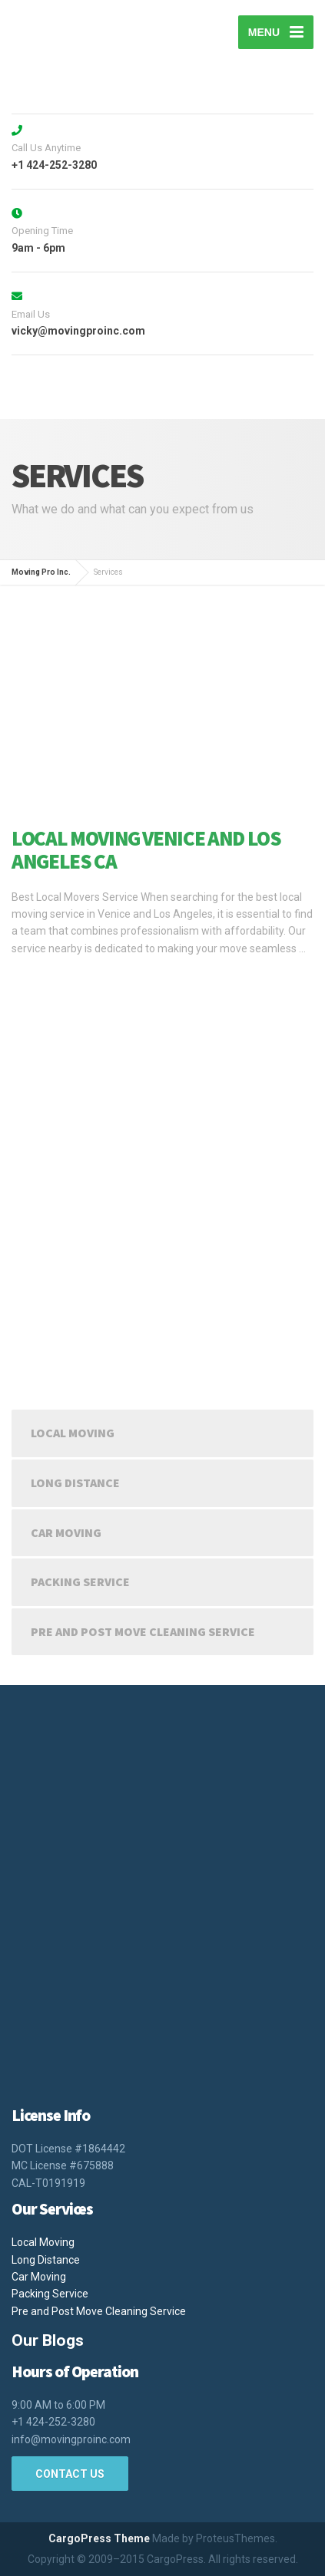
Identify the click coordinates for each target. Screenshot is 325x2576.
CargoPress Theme (99, 2538)
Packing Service (80, 1581)
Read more (42, 979)
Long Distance (75, 1482)
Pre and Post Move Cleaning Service (143, 1631)
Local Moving (72, 1432)
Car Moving (66, 1532)
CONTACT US (69, 2474)
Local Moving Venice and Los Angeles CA (146, 849)
